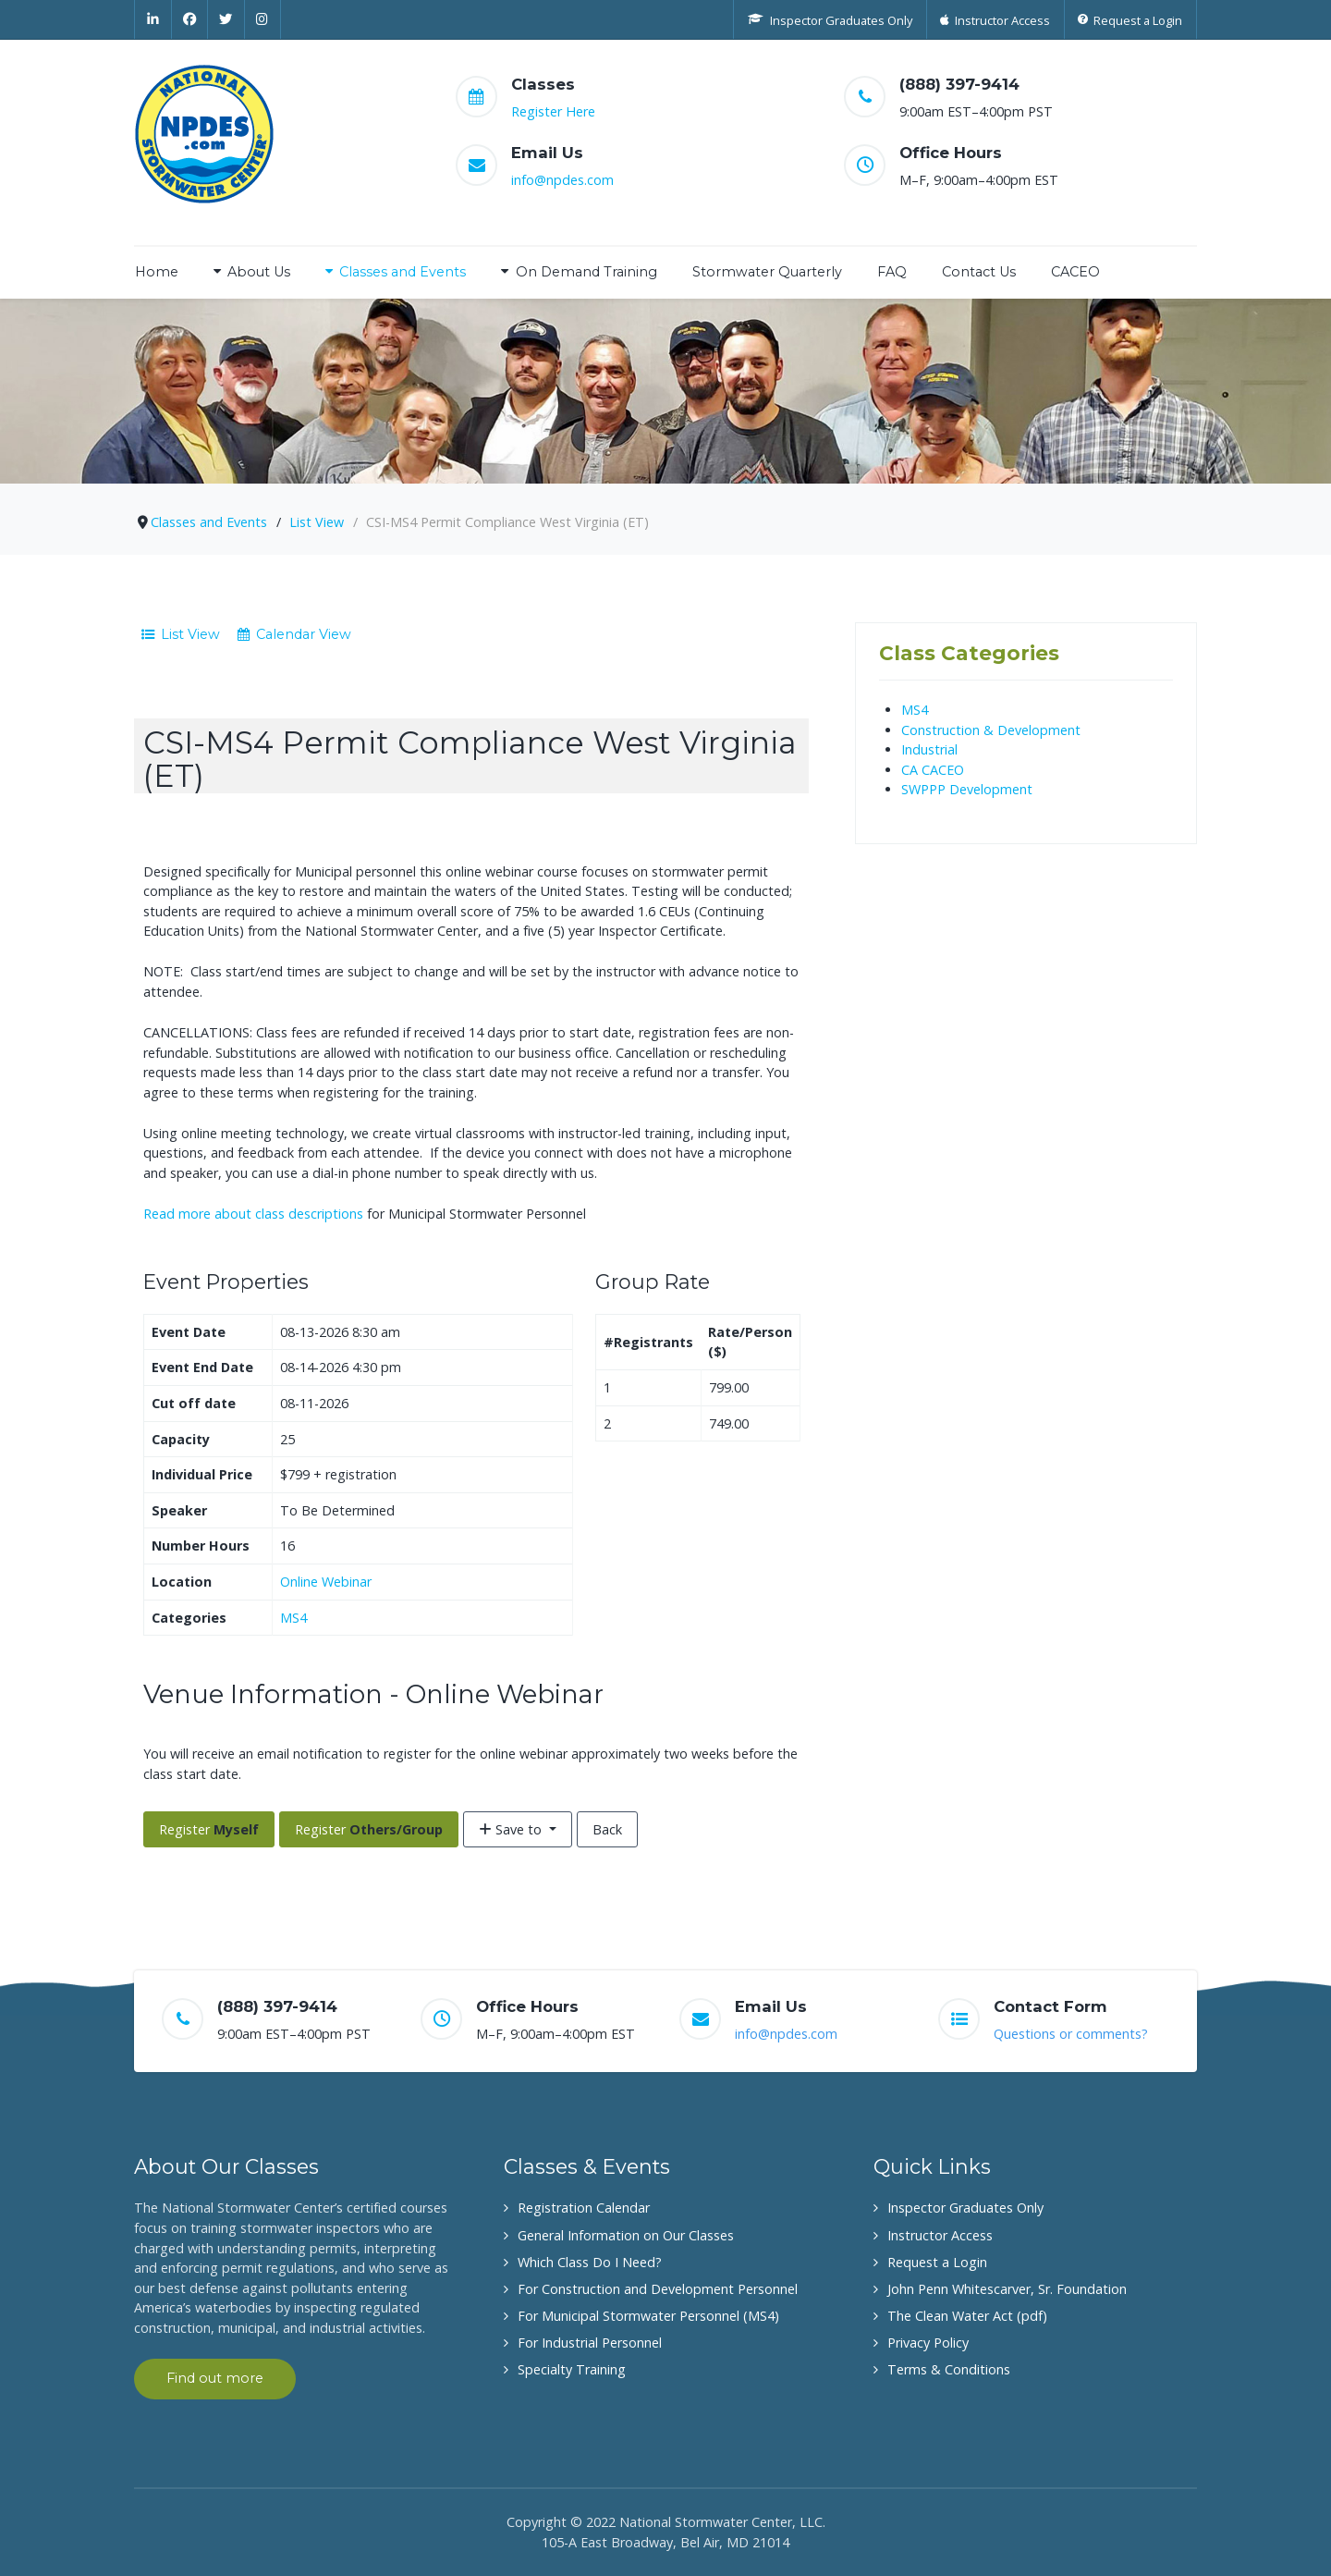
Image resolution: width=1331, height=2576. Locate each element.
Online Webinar (326, 1581)
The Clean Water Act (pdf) (967, 2316)
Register (209, 1829)
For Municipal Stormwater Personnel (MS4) (648, 2316)
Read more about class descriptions (253, 1213)
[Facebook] (190, 19)
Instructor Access (940, 2235)
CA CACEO (932, 770)
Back (607, 1829)
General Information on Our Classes (626, 2235)
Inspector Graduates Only (965, 2207)
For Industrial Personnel (590, 2342)
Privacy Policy (928, 2342)
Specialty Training (572, 2369)
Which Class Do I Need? (590, 2262)
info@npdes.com (562, 180)
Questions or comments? (1071, 2033)
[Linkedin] (153, 19)
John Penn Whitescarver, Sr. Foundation (1007, 2289)
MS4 (293, 1617)
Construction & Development (991, 730)
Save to (512, 1829)
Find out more (214, 2378)
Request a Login (937, 2262)
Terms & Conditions (948, 2369)
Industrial (929, 749)
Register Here (553, 111)
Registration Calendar (584, 2207)
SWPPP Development (966, 789)
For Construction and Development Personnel (658, 2289)
